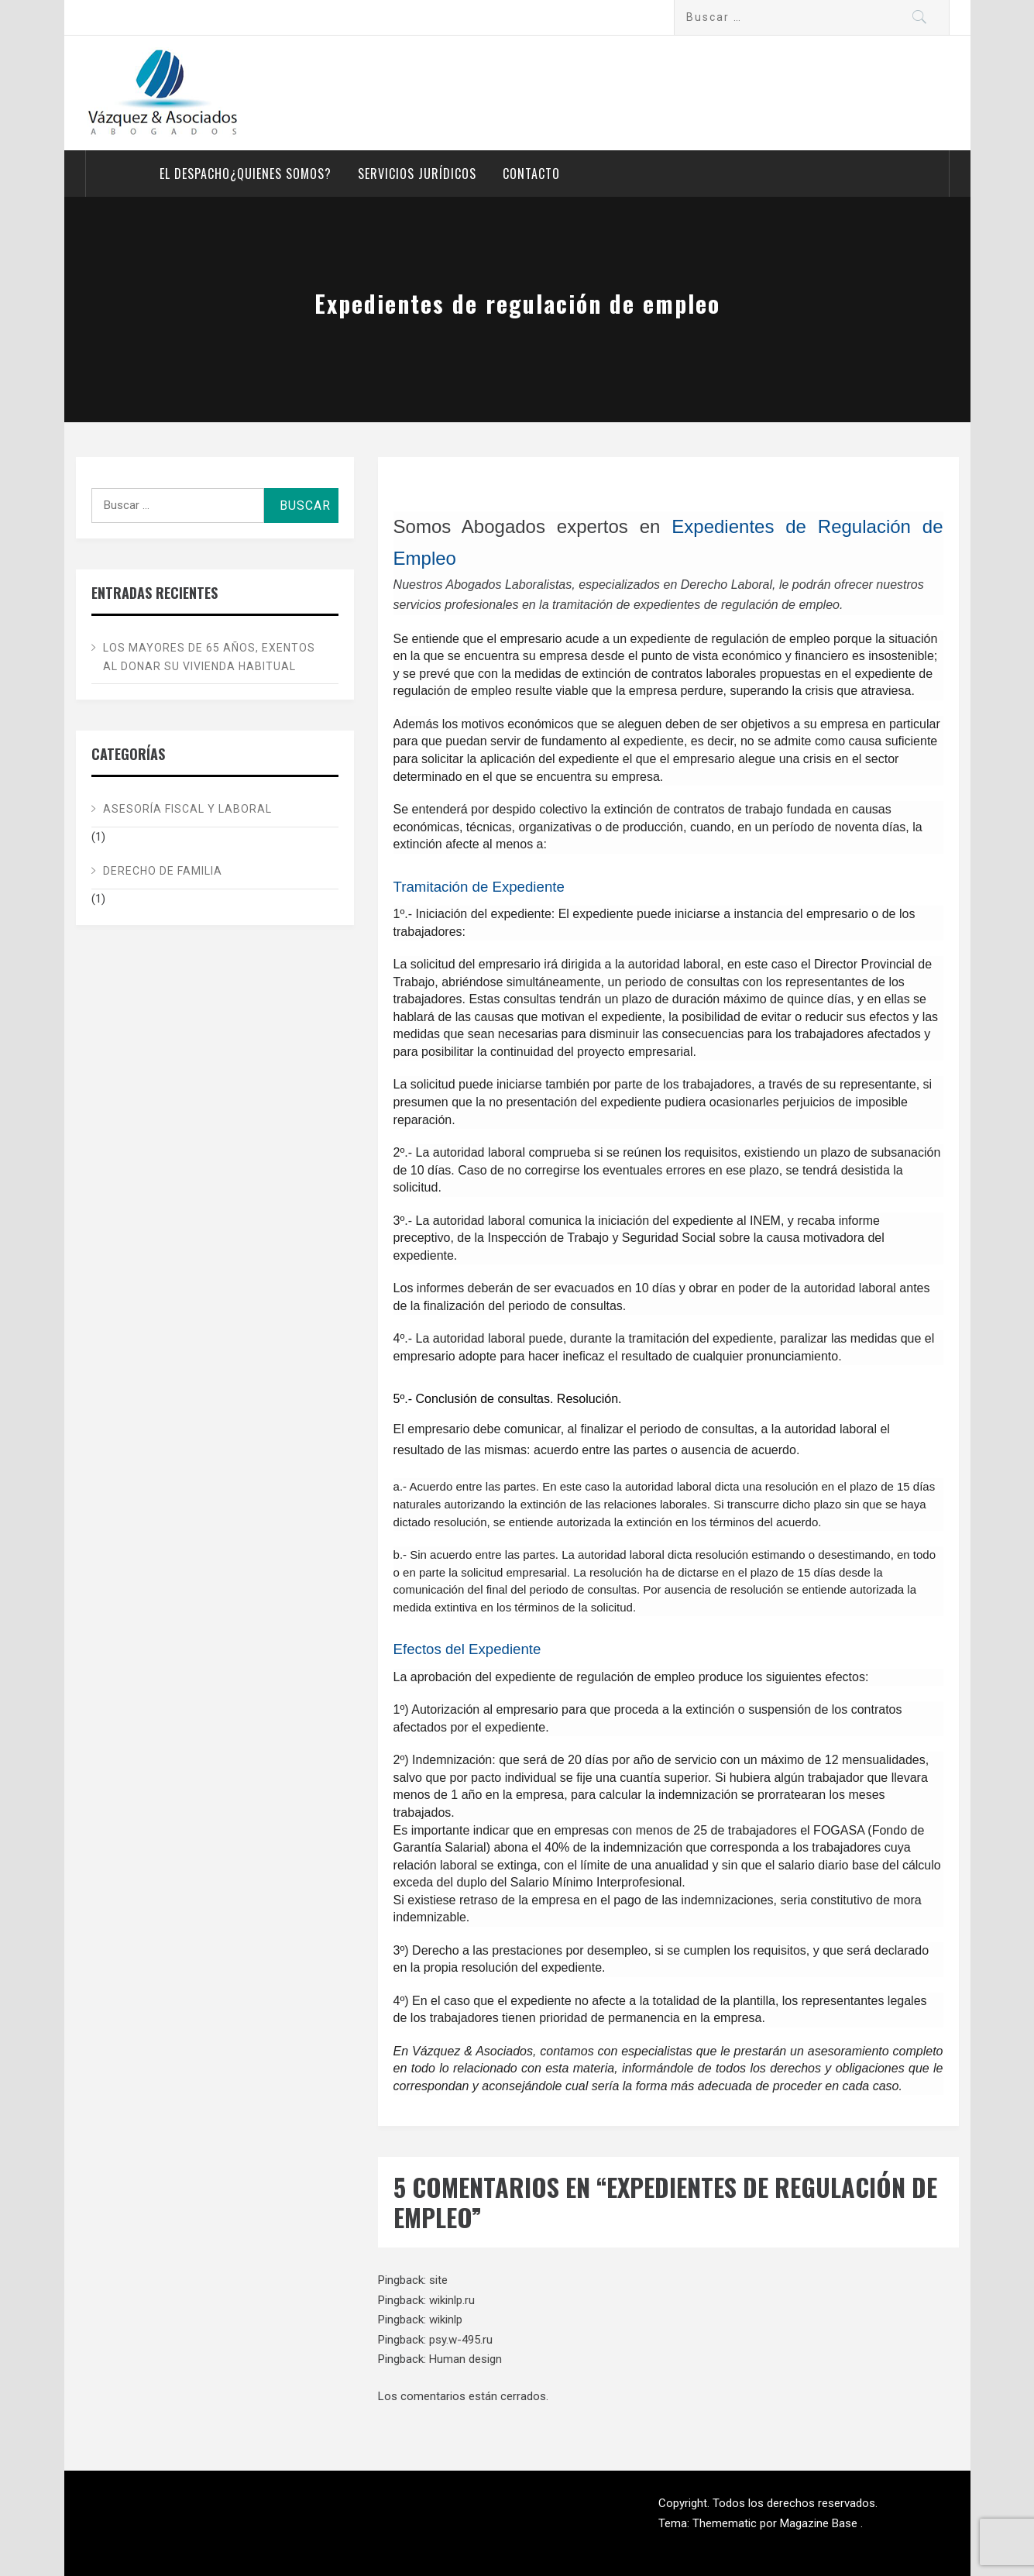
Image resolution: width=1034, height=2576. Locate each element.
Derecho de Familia (162, 871)
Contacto (531, 173)
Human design (465, 2359)
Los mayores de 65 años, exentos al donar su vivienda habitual (209, 656)
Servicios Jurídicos (417, 173)
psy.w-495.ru (461, 2340)
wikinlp (445, 2320)
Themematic (726, 2523)
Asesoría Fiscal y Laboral (187, 809)
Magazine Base (820, 2523)
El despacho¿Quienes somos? (245, 173)
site (438, 2280)
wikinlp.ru (452, 2300)
